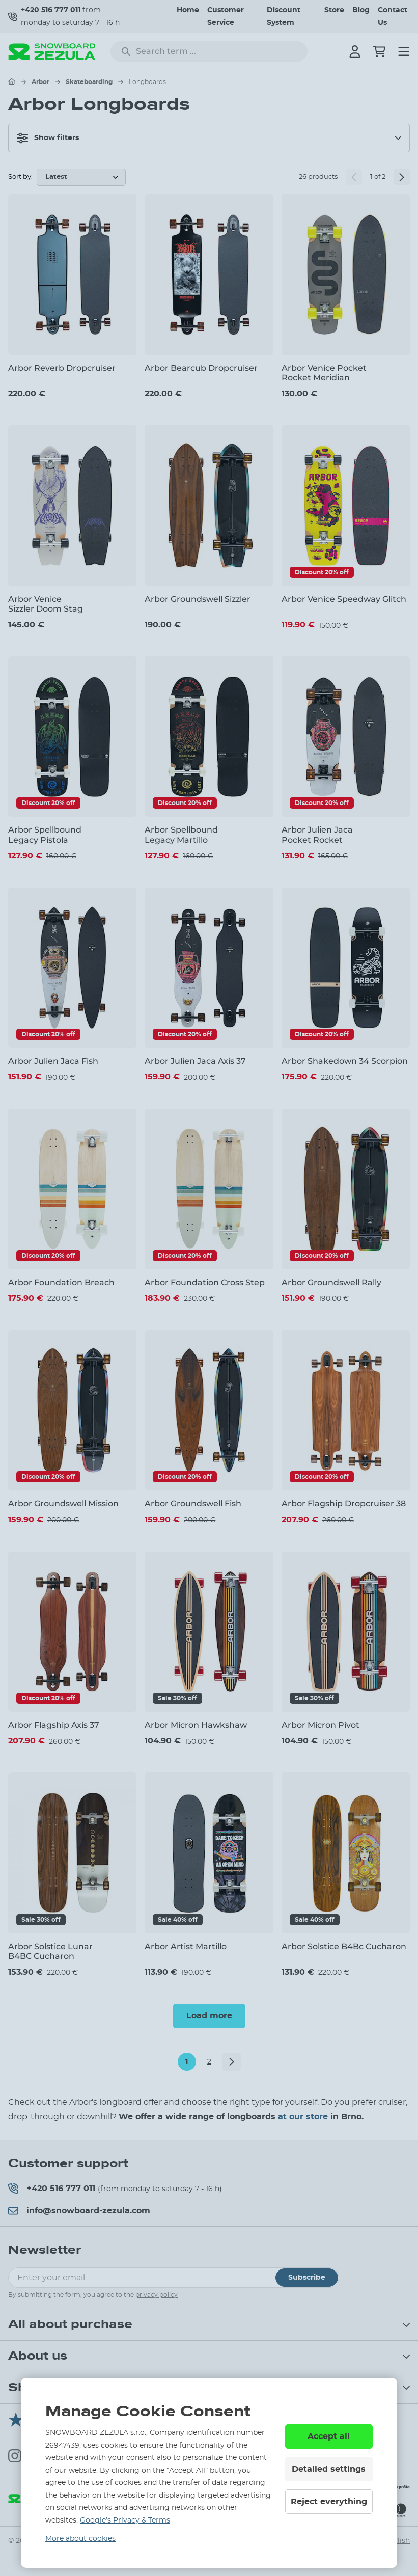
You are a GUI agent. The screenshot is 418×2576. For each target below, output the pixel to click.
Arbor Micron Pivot (320, 1725)
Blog (361, 10)
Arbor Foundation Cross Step (205, 1282)
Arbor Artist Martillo (186, 1946)
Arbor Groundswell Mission (63, 1503)
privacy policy (156, 2295)
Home (188, 10)
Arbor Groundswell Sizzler (197, 599)
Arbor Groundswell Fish (193, 1503)
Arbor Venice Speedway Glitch (344, 599)
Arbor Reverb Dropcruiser (62, 368)
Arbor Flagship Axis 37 (53, 1725)
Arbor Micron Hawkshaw (196, 1725)
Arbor (40, 82)
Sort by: (20, 177)
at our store (303, 2117)
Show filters (48, 138)
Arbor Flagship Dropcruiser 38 (344, 1503)
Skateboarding (89, 82)
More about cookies (80, 2538)
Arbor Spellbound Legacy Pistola (44, 834)
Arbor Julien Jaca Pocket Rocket (317, 834)
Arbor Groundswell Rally (331, 1282)
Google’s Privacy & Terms (125, 2520)
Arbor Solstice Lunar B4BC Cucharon (50, 1951)
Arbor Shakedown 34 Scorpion (345, 1061)
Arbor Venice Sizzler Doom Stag (45, 604)
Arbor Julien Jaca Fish (53, 1061)
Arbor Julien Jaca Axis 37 (195, 1061)
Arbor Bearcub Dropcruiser (201, 368)
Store (334, 10)
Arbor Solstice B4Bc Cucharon (344, 1946)
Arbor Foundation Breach (61, 1282)
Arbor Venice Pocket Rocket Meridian (324, 372)
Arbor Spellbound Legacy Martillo (181, 834)
